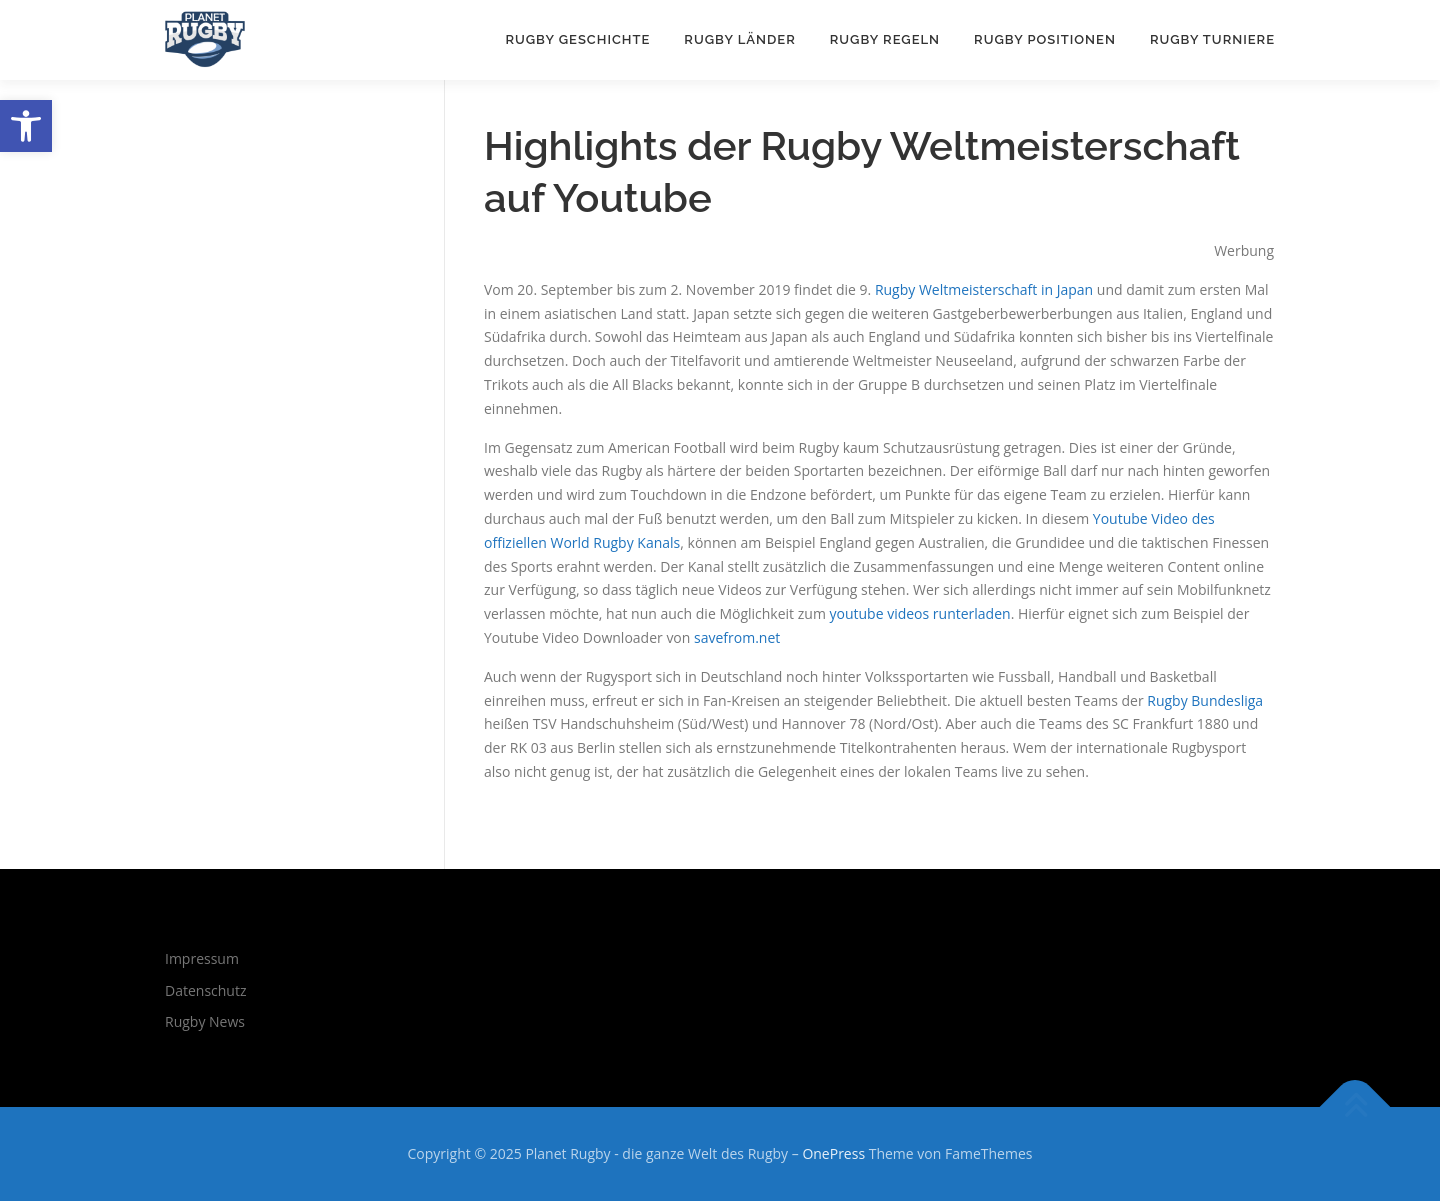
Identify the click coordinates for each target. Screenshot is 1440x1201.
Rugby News (205, 1021)
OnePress (833, 1153)
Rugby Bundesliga (1205, 700)
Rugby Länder (739, 39)
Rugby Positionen (1045, 39)
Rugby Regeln (885, 39)
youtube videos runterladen (919, 613)
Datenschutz (205, 990)
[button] (26, 126)
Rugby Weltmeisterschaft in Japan (984, 289)
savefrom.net (737, 637)
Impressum (202, 958)
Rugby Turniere (1212, 39)
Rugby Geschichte (577, 39)
